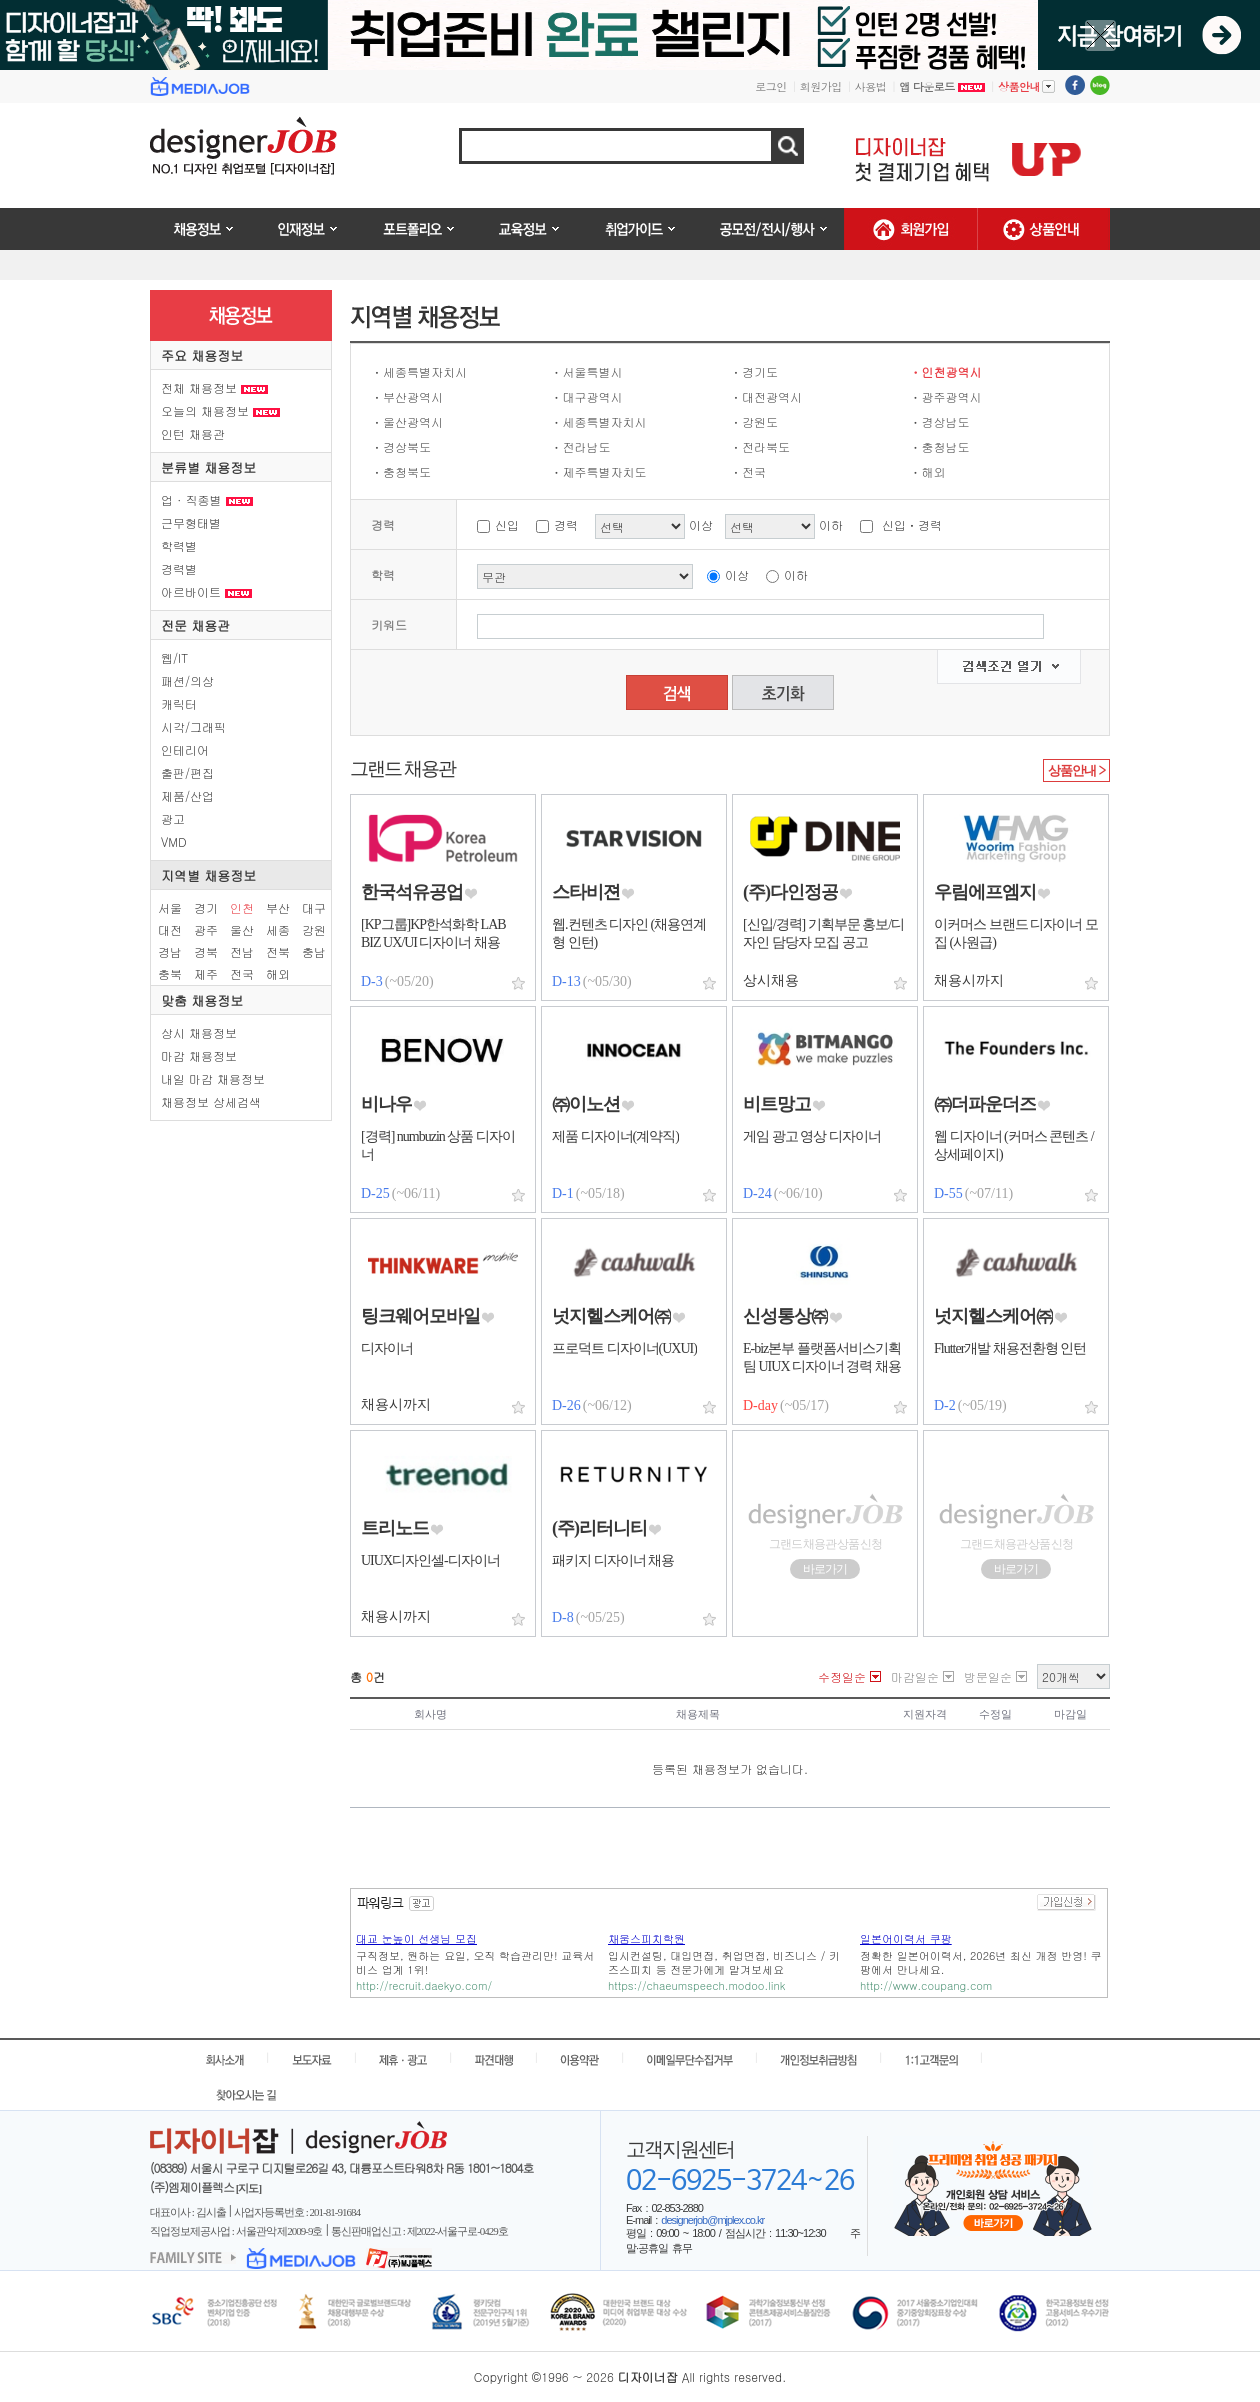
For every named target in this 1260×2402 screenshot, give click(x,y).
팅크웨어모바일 (420, 1316)
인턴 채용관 (193, 433)
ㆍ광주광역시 (946, 396)
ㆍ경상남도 (940, 421)
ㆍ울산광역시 (407, 421)
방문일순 (988, 1676)
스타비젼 (586, 892)
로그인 (771, 86)
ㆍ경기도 (754, 371)
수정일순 (842, 1676)
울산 (242, 929)
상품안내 (1026, 86)
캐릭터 (179, 703)
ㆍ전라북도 (760, 446)
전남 (242, 951)
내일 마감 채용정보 (213, 1078)
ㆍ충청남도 (940, 446)
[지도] (248, 2188)
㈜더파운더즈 (985, 1104)
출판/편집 (187, 772)
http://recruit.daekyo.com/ (424, 1985)
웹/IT (174, 657)
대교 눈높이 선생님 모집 (416, 1938)
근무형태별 (191, 522)
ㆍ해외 (928, 471)
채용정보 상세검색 (211, 1101)
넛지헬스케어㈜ (611, 1316)
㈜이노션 (586, 1104)
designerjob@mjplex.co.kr (712, 2220)
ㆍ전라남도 (581, 446)
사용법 (871, 86)
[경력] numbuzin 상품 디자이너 (438, 1145)
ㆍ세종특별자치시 (419, 371)
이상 (737, 574)
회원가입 (821, 86)
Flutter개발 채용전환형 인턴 (1010, 1348)
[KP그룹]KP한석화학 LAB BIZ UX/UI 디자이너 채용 (433, 933)
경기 (206, 907)
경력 (566, 524)
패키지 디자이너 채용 (613, 1560)
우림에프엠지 (985, 892)
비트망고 (777, 1104)
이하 (796, 574)
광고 (173, 818)
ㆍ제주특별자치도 (599, 471)
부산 (278, 907)
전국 (242, 973)
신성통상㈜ (785, 1316)
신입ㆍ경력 (912, 524)
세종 (278, 929)
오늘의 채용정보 (220, 410)
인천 (242, 907)
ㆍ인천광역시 (946, 371)
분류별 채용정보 (208, 467)
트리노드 (395, 1528)
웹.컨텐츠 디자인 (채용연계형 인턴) (629, 933)
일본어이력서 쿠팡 (906, 1938)
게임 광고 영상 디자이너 (812, 1136)
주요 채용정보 (202, 355)
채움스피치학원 (646, 1938)
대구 (314, 907)
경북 (206, 951)
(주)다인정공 (790, 892)
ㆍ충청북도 (401, 471)
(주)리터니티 (599, 1528)
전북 (278, 951)
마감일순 (915, 1676)
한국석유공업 (412, 892)
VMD (174, 841)
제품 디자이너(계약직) (615, 1136)
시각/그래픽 (193, 726)
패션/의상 (187, 680)
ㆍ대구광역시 (587, 396)
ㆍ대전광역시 (766, 396)
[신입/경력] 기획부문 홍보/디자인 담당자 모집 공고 (823, 933)
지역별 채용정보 (208, 875)
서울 (170, 907)
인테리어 (185, 749)
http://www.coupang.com (926, 1985)
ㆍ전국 (748, 471)
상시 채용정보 (199, 1032)
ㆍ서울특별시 (587, 371)
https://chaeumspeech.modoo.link (696, 1985)
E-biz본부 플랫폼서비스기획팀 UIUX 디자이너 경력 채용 (822, 1357)
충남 (314, 951)
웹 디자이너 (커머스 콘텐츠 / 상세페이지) (1014, 1145)
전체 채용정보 (214, 387)
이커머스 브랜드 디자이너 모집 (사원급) (1016, 933)
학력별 (179, 545)
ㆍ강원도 (754, 421)
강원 (314, 929)
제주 (206, 973)
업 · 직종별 (207, 499)
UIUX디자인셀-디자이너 (430, 1560)
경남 (170, 951)
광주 (206, 929)
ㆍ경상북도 (401, 446)
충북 (170, 973)
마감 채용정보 (199, 1055)
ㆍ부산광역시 (407, 396)
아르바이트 (206, 591)
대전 (170, 929)
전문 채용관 (195, 625)
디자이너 (387, 1348)
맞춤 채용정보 (202, 1000)
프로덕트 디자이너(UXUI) (624, 1348)
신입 (507, 524)
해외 (278, 973)
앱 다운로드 (942, 86)
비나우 (386, 1104)
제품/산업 (187, 795)
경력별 (179, 568)
